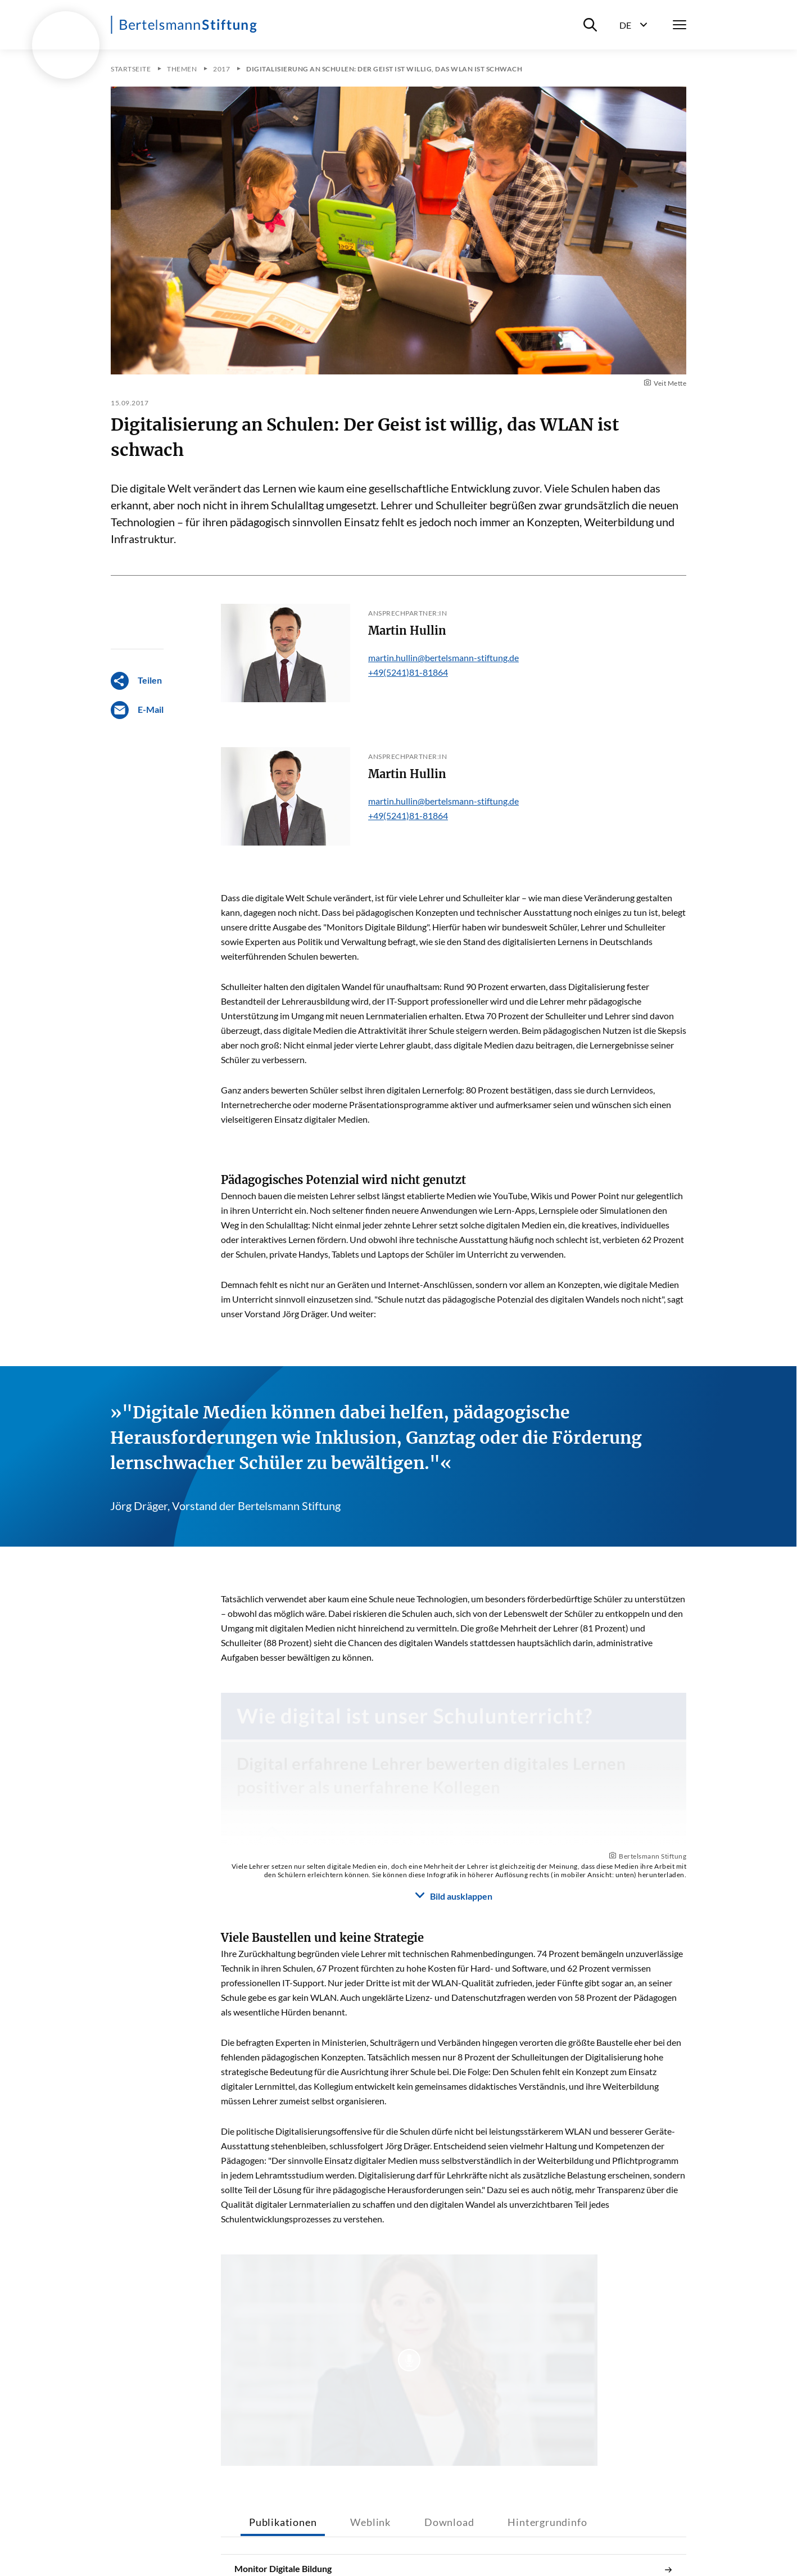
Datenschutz (448, 2543)
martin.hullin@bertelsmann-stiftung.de (443, 657)
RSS (501, 2543)
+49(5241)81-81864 (408, 672)
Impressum (263, 2543)
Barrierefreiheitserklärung (355, 2543)
